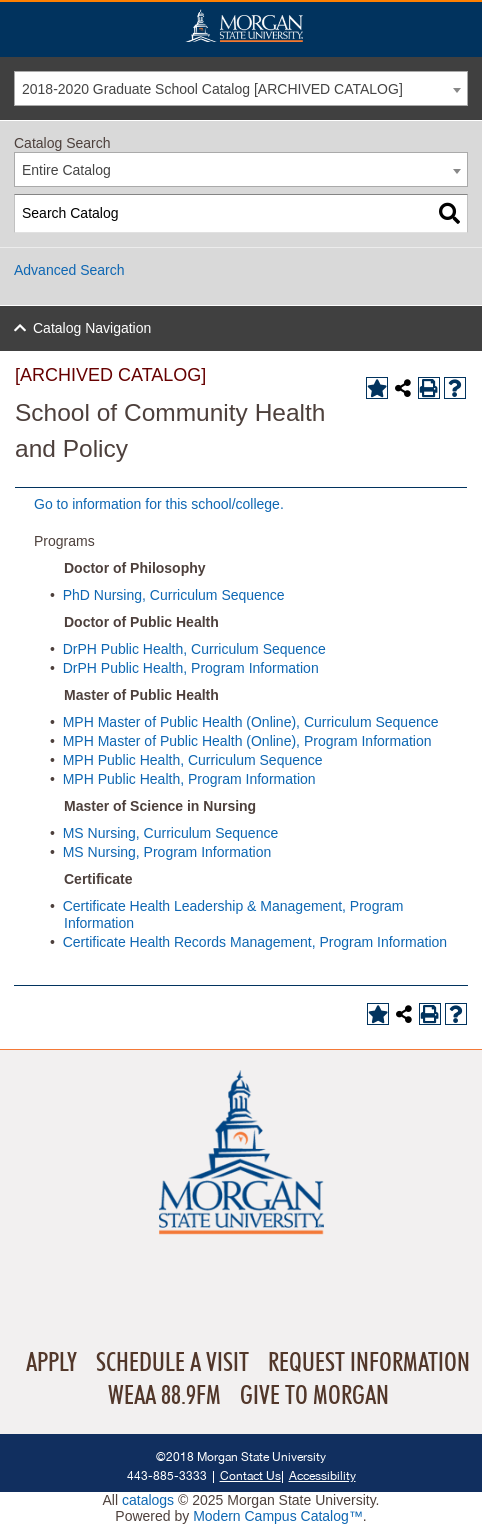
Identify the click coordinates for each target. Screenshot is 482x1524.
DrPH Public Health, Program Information (191, 668)
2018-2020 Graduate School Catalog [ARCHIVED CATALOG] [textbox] (212, 89)
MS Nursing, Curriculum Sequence (171, 833)
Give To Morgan (314, 1396)
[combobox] (241, 88)
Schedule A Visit (172, 1363)
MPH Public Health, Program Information (189, 779)
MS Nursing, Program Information (167, 852)
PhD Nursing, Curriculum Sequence (174, 595)
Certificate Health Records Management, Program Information (255, 942)
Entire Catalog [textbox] (66, 170)
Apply (51, 1363)
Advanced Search (69, 270)
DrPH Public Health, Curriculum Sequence (194, 649)
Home (244, 25)
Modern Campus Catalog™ (278, 1516)
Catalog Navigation (92, 328)
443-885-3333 (167, 1475)
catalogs (148, 1500)
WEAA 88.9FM (164, 1396)
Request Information (369, 1363)
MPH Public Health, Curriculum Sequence (193, 760)
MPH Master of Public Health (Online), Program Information (247, 741)
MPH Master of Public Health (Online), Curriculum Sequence (251, 722)
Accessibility (322, 1475)
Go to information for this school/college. (159, 504)
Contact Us (250, 1475)
